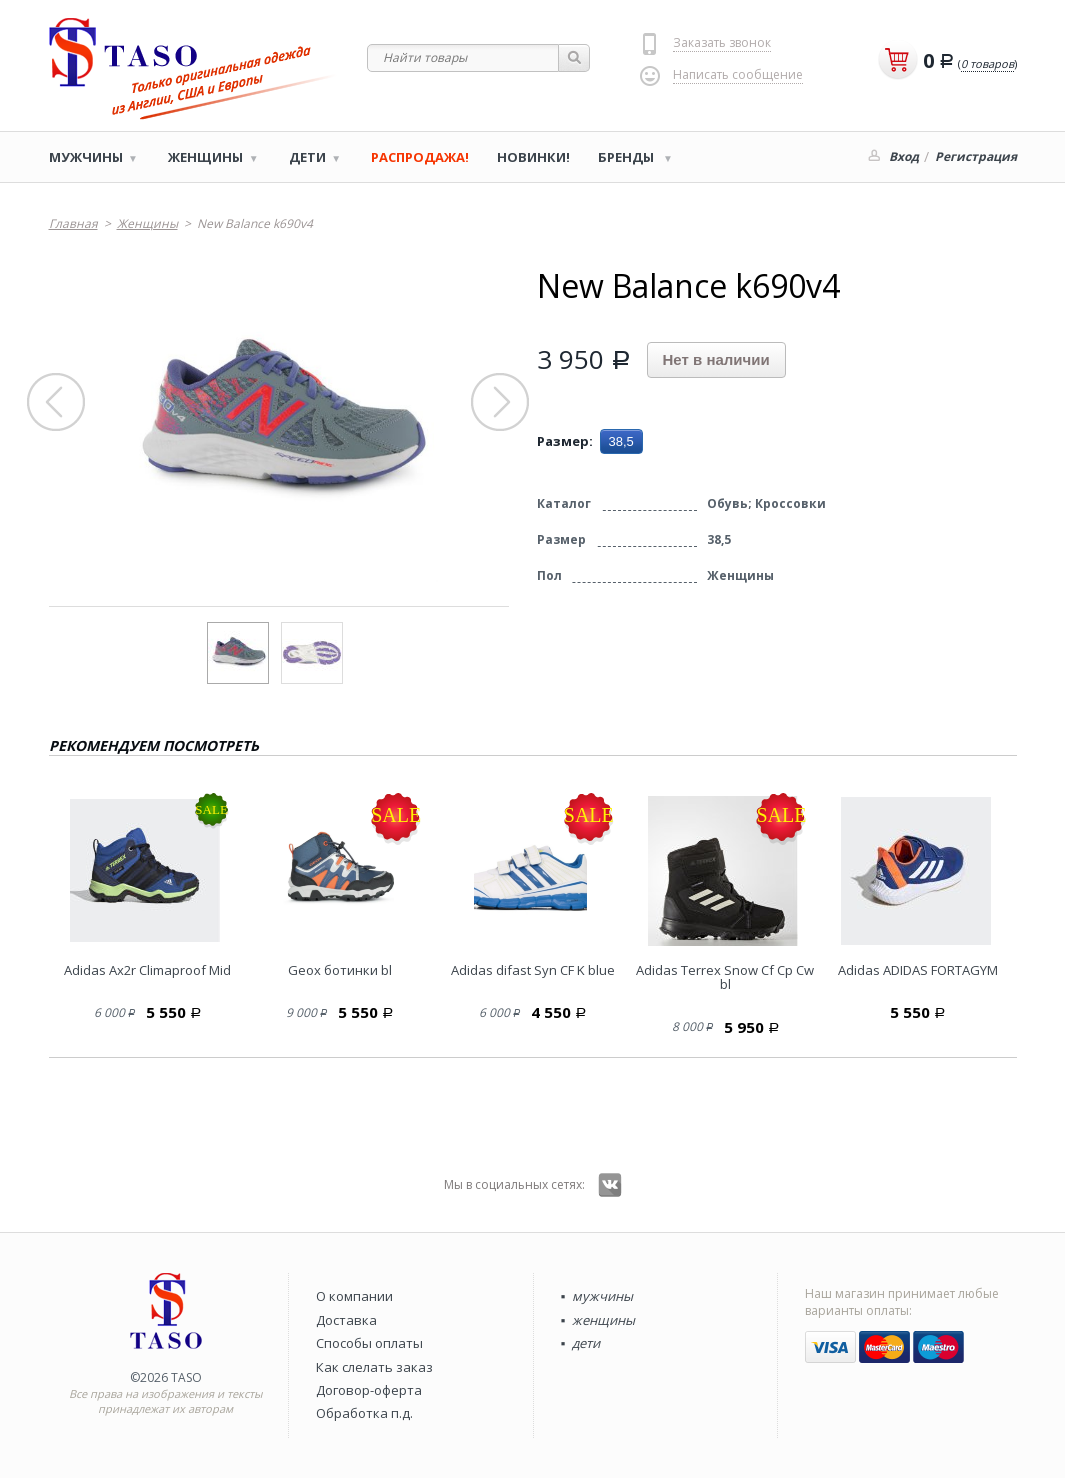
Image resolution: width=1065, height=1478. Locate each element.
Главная (73, 223)
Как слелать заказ (374, 1367)
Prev (57, 403)
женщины (603, 1320)
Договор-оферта (369, 1390)
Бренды (627, 157)
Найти (574, 58)
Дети (307, 157)
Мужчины (86, 157)
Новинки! (533, 157)
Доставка (346, 1320)
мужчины (602, 1296)
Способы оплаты (369, 1343)
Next (501, 403)
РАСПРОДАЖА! (420, 157)
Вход (904, 156)
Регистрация (976, 156)
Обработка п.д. (364, 1413)
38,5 (621, 441)
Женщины (205, 157)
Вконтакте (610, 1185)
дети (586, 1343)
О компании (354, 1296)
